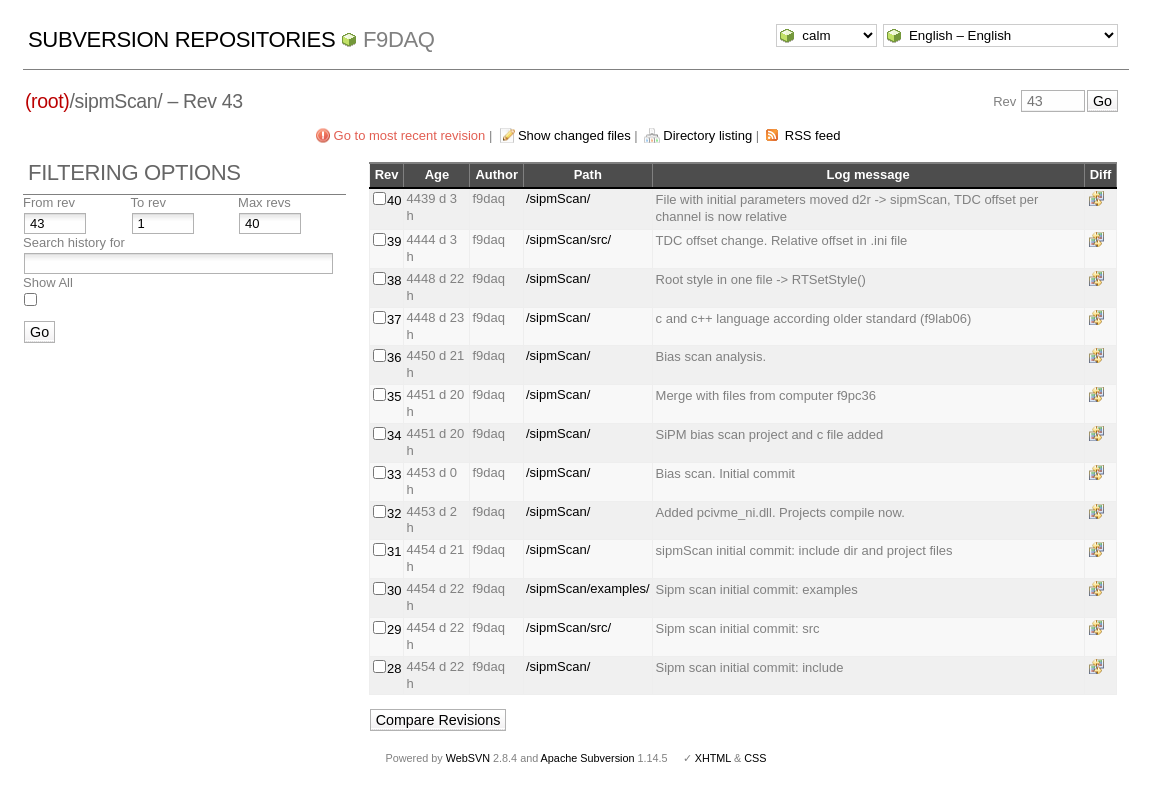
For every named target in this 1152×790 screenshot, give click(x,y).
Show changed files (574, 135)
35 (394, 396)
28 (394, 668)
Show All (48, 282)
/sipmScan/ (558, 198)
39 (394, 241)
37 (394, 319)
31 (394, 551)
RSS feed (813, 135)
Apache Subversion (588, 758)
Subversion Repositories (181, 39)
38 (394, 280)
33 (394, 474)
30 (394, 590)
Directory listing (707, 135)
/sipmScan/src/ (568, 239)
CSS (755, 758)
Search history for (74, 242)
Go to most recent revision (410, 135)
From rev (49, 202)
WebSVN (468, 758)
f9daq (399, 39)
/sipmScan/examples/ (588, 588)
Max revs (264, 202)
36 (394, 357)
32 (394, 513)
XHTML (713, 758)
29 (394, 629)
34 (394, 435)
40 (394, 200)
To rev (148, 202)
